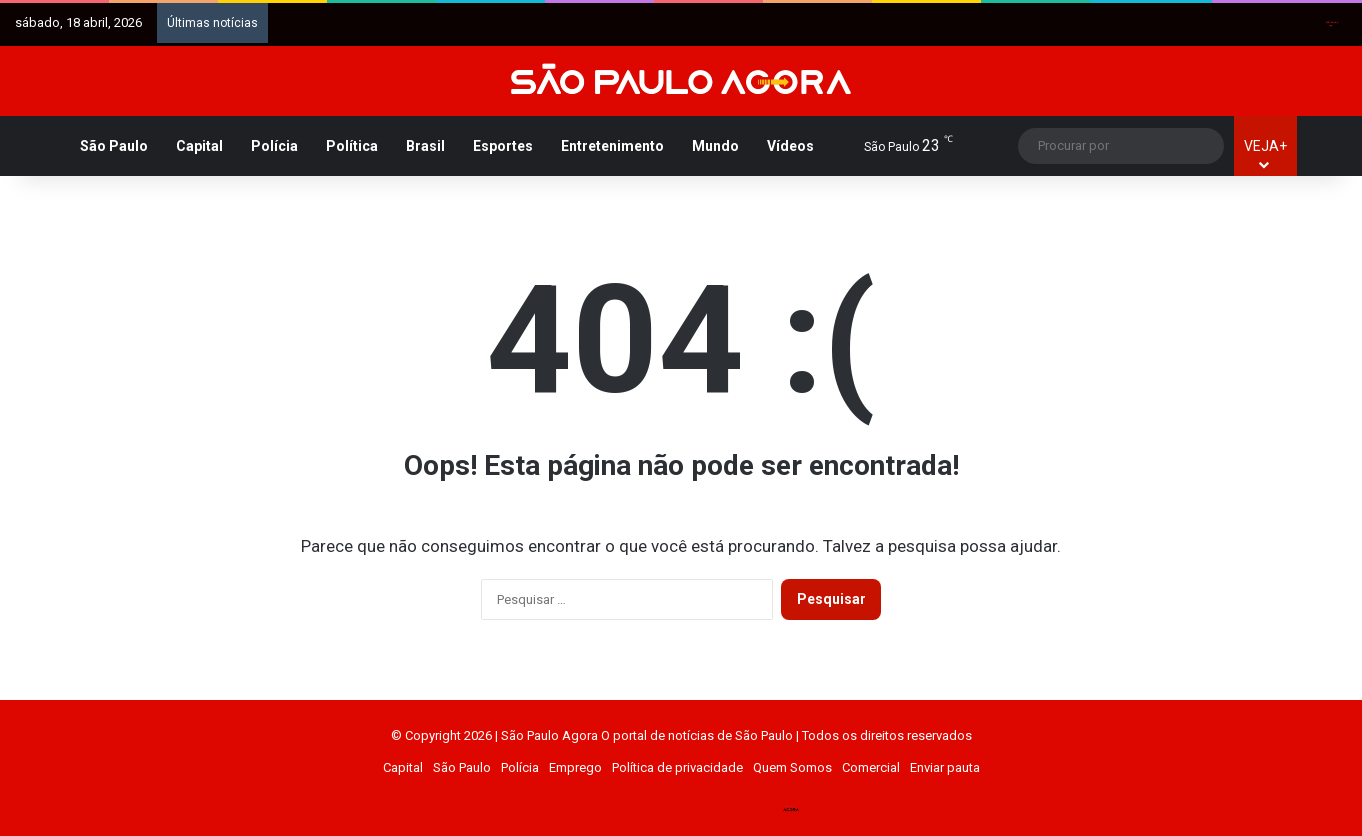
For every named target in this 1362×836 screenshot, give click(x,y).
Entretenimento (612, 146)
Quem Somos (792, 767)
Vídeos (790, 146)
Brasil (425, 146)
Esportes (503, 146)
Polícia (274, 146)
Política (352, 146)
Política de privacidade (677, 767)
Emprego (575, 767)
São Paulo (114, 146)
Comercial (871, 767)
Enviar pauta (945, 767)
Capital (199, 146)
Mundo (715, 146)
